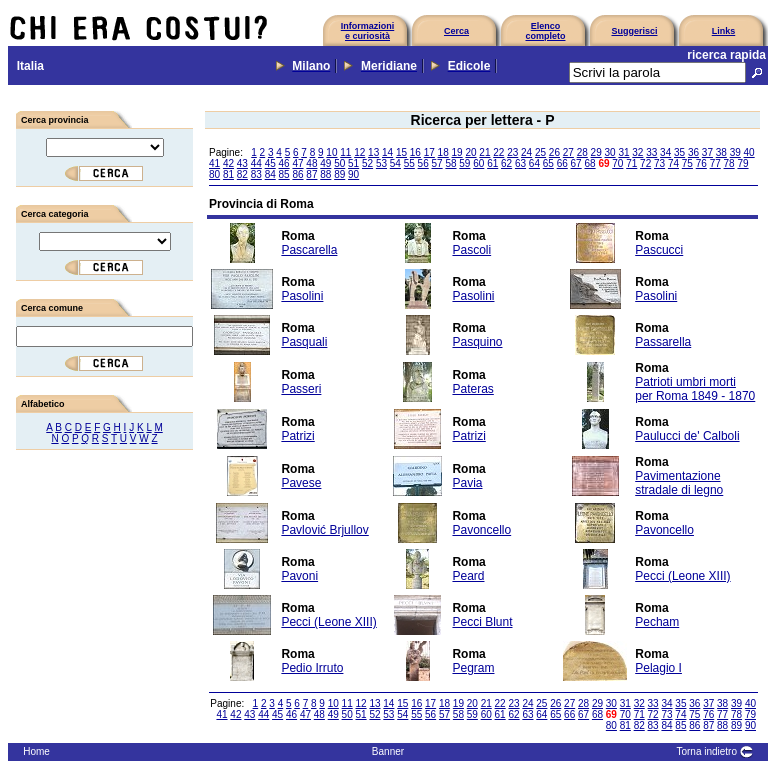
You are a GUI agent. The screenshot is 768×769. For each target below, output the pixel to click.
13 (373, 152)
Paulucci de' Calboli (687, 436)
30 (609, 152)
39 (735, 152)
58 (450, 163)
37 (707, 152)
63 (520, 163)
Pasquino (477, 342)
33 (651, 152)
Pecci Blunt (482, 622)
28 (582, 152)
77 (715, 163)
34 (665, 152)
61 (492, 163)
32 (637, 152)
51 (353, 163)
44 (256, 163)
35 (679, 152)
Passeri (301, 389)
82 (242, 174)
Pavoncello (481, 530)
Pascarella (309, 250)
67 (576, 163)
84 (270, 174)
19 (457, 152)
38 (721, 152)
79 (742, 163)
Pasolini (302, 296)
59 (464, 163)
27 (568, 152)
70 (617, 163)
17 (429, 152)
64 (534, 163)
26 (554, 152)
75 (687, 163)
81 (228, 174)
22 (498, 152)
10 (331, 152)
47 (297, 163)
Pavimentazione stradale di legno (679, 483)
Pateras (472, 389)
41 (214, 163)
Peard (468, 576)
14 (387, 152)
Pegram (473, 668)
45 (270, 163)
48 (311, 163)
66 (562, 163)
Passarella (663, 342)
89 (339, 174)
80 (214, 174)
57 (437, 163)
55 (409, 163)
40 (749, 152)
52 (367, 163)
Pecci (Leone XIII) (682, 576)
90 (353, 174)
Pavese (301, 483)
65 (548, 163)
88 (325, 174)
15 (401, 152)
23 (512, 152)
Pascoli (471, 250)
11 (345, 152)
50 (339, 163)
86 (297, 174)
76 (701, 163)
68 (589, 163)
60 (478, 163)
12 (359, 152)
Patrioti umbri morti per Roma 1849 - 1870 (695, 389)
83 (256, 174)
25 (540, 152)
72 (645, 163)
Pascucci (659, 250)
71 (631, 163)
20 (470, 152)
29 (596, 152)
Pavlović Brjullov (324, 530)
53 (381, 163)
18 (443, 152)
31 (623, 152)
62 (506, 163)
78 (729, 163)
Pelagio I (658, 668)
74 (673, 163)
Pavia (467, 483)
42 (228, 163)
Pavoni (299, 576)
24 (526, 152)
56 (423, 163)
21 (484, 152)
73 (659, 163)
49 (325, 163)
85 (284, 174)
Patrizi (297, 436)
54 (395, 163)
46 (284, 163)
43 (242, 163)
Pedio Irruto (312, 668)
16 (415, 152)
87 (311, 174)
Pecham (657, 622)
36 (693, 152)
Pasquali (304, 342)
